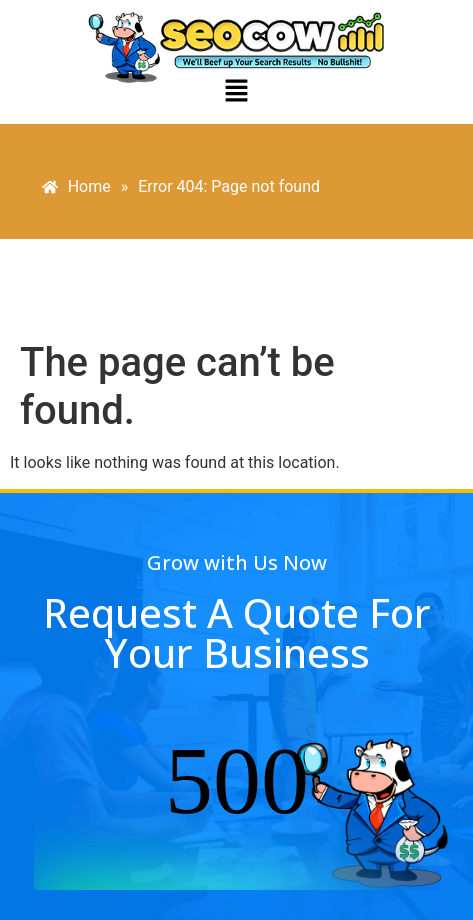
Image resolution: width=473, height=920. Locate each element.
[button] (236, 92)
